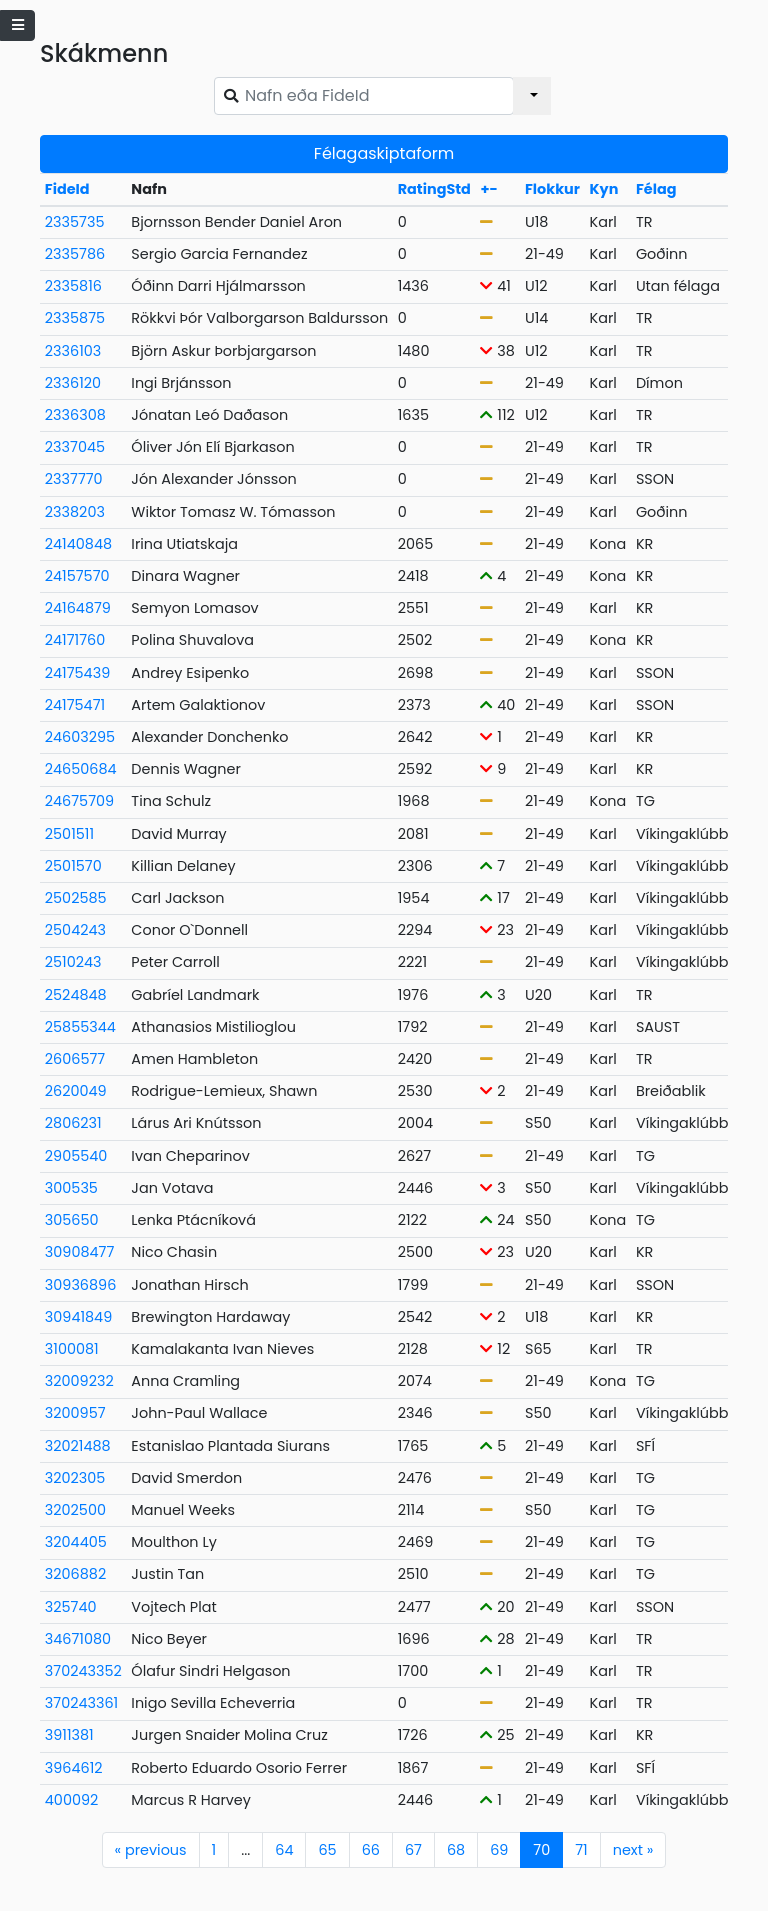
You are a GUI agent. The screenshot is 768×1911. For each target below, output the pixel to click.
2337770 (74, 479)
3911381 (69, 1735)
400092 (72, 1800)
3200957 (75, 1413)
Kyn (604, 189)
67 (413, 1850)
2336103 (73, 351)
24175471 (75, 705)
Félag (656, 189)
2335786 (75, 254)
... (245, 1850)
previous (151, 1850)
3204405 (76, 1542)
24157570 (77, 576)
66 (371, 1850)
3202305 (75, 1478)
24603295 (80, 737)
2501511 (69, 834)
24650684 (81, 769)
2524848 (76, 995)
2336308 (75, 415)
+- (488, 189)
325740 (71, 1607)
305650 (72, 1220)
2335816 (73, 286)
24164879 (78, 608)
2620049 (76, 1091)
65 (327, 1850)
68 (456, 1850)
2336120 (73, 383)
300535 (71, 1188)
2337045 (75, 447)
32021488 (78, 1446)
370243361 (81, 1703)
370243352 (83, 1671)
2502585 (76, 898)
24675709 (79, 801)
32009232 (79, 1381)
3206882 (75, 1574)
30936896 (80, 1285)
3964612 (74, 1768)
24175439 (77, 673)
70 (541, 1850)
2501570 (73, 866)
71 (581, 1850)
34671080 (78, 1639)
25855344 (80, 1027)
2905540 (76, 1156)
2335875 (75, 318)
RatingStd (434, 189)
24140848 (78, 544)
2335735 (75, 222)
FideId (67, 189)
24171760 (75, 640)
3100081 (72, 1349)
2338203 (75, 512)
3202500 (75, 1510)
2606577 (75, 1059)
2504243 (75, 930)
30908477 (79, 1252)
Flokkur (552, 189)
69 (499, 1850)
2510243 (73, 962)
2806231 (73, 1123)
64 (284, 1850)
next (633, 1850)
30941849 (78, 1317)
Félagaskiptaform (384, 153)
